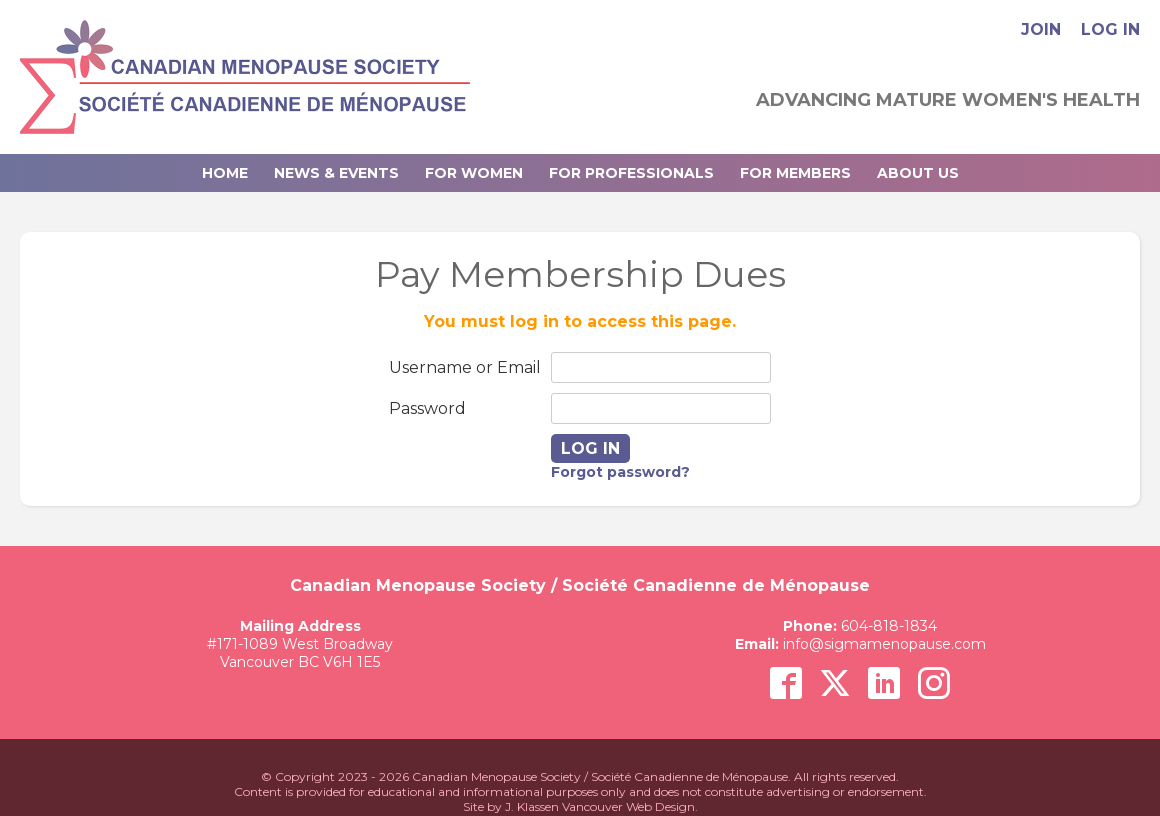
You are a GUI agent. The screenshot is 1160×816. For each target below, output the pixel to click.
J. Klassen (532, 806)
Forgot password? (620, 472)
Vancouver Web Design (628, 806)
